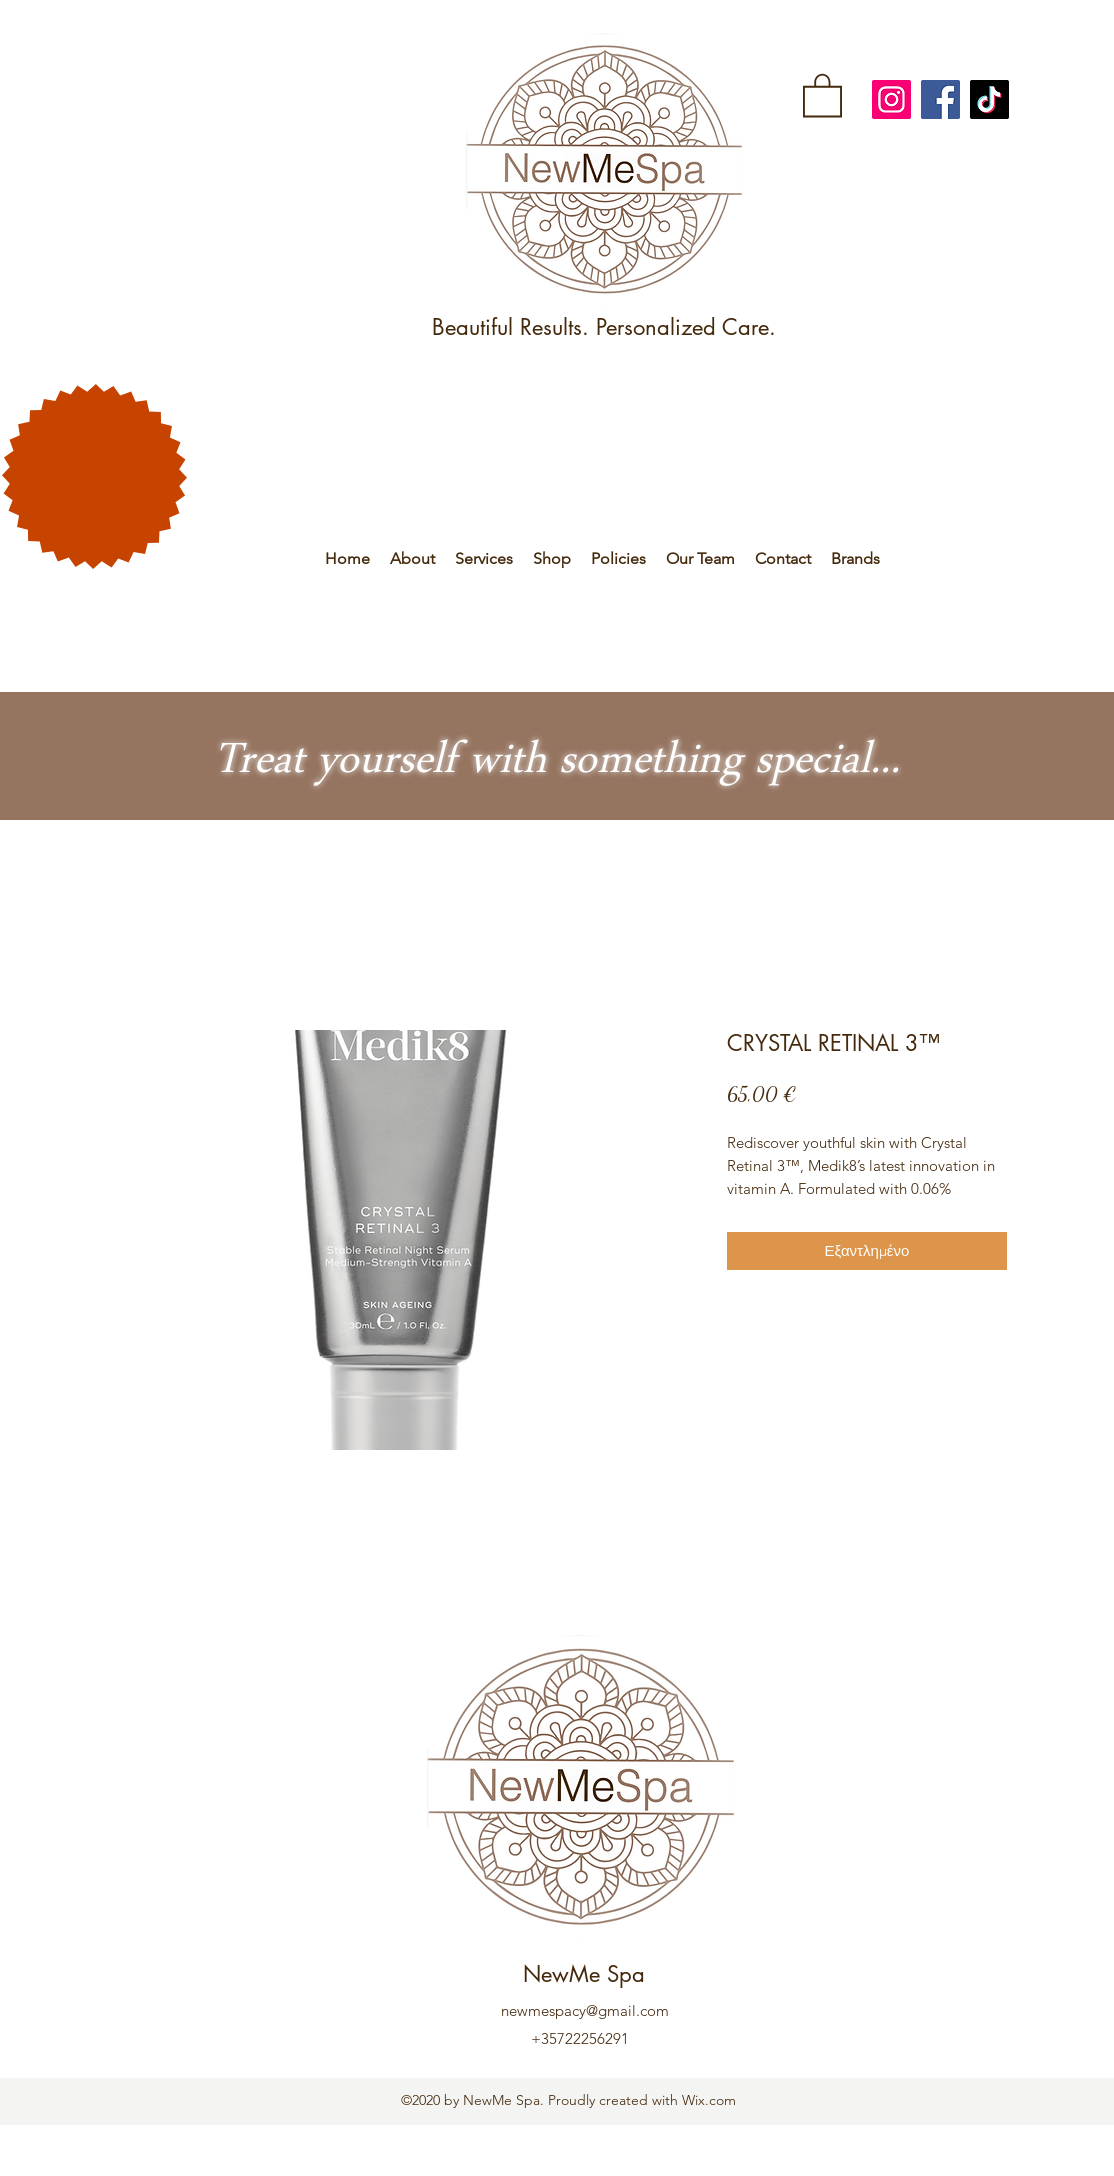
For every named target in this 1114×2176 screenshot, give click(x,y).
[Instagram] (891, 99)
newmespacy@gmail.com (585, 2010)
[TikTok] (989, 99)
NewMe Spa (584, 1974)
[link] (822, 94)
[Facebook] (940, 99)
